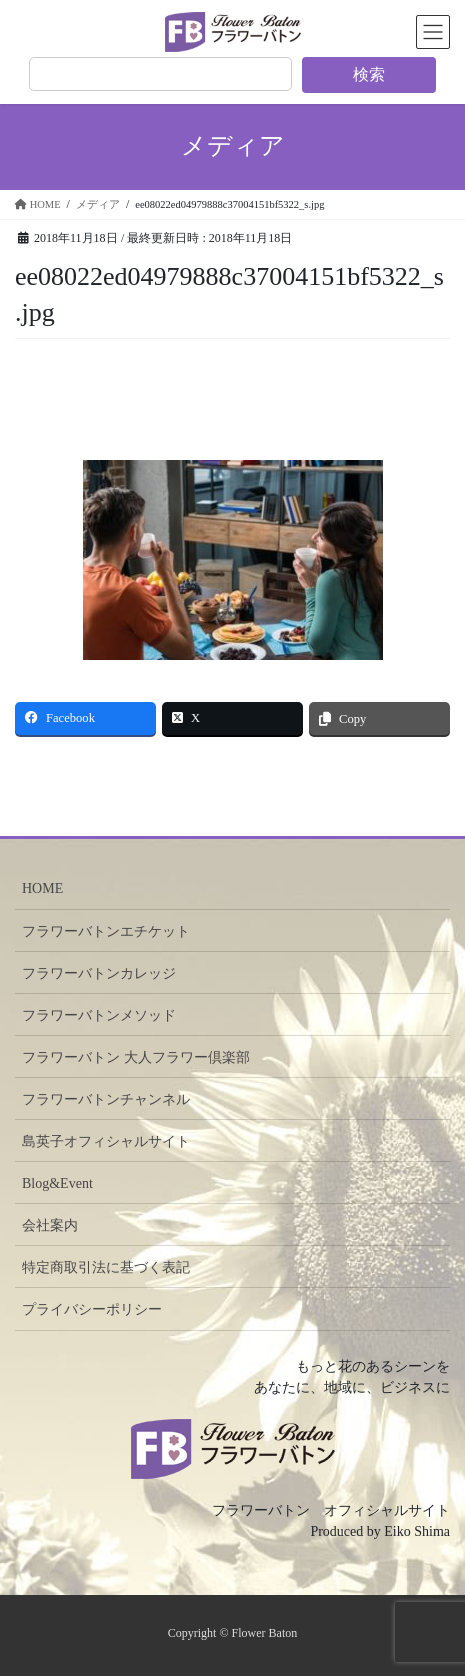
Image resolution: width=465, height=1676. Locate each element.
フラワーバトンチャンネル (106, 1099)
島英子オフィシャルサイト (106, 1141)
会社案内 (50, 1225)
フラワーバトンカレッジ (99, 973)
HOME (42, 888)
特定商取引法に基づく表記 (106, 1267)
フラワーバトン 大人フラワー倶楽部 (136, 1057)
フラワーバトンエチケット (106, 931)
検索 (369, 74)
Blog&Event (57, 1183)
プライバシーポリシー (92, 1309)
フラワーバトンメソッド (99, 1015)
